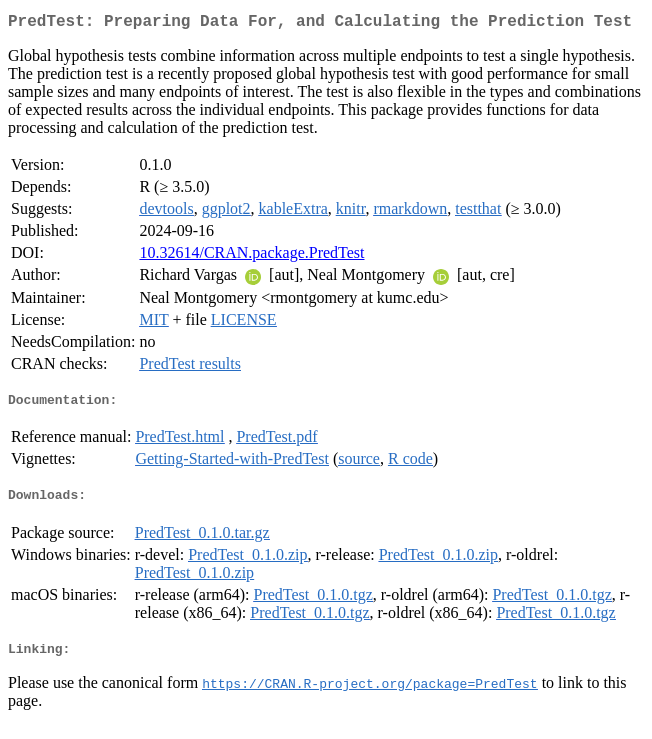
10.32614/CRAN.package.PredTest (251, 256)
